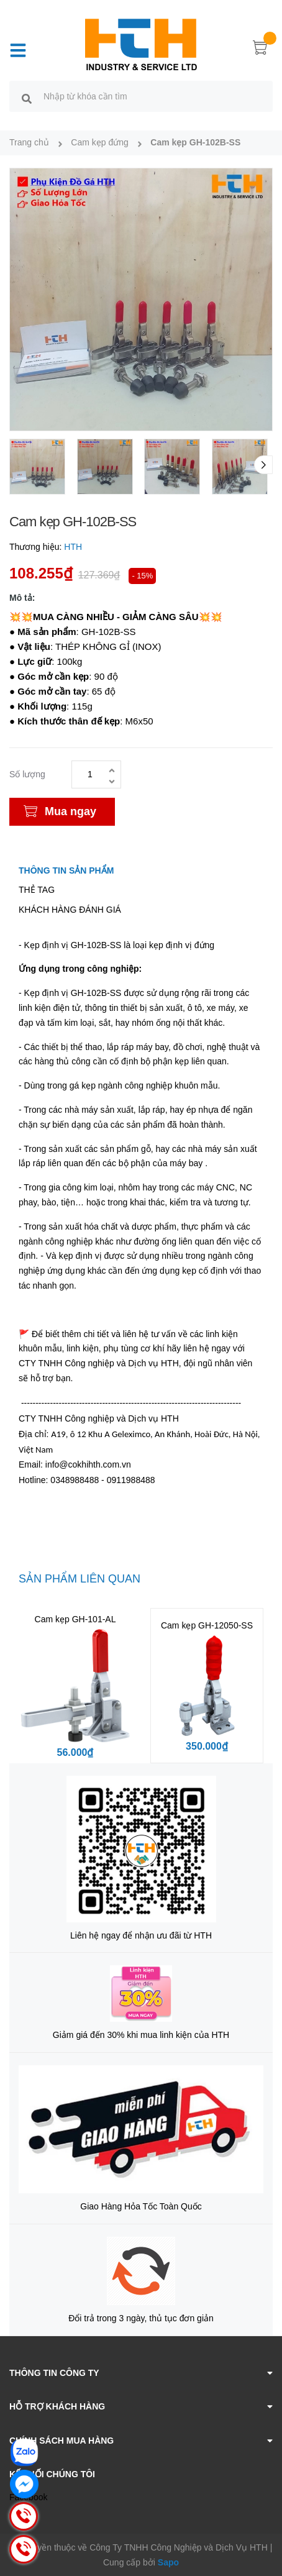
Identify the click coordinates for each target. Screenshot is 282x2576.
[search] (26, 98)
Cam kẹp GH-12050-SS (207, 1625)
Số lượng (27, 774)
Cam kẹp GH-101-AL (75, 1619)
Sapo (168, 2562)
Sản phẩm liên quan (79, 1579)
